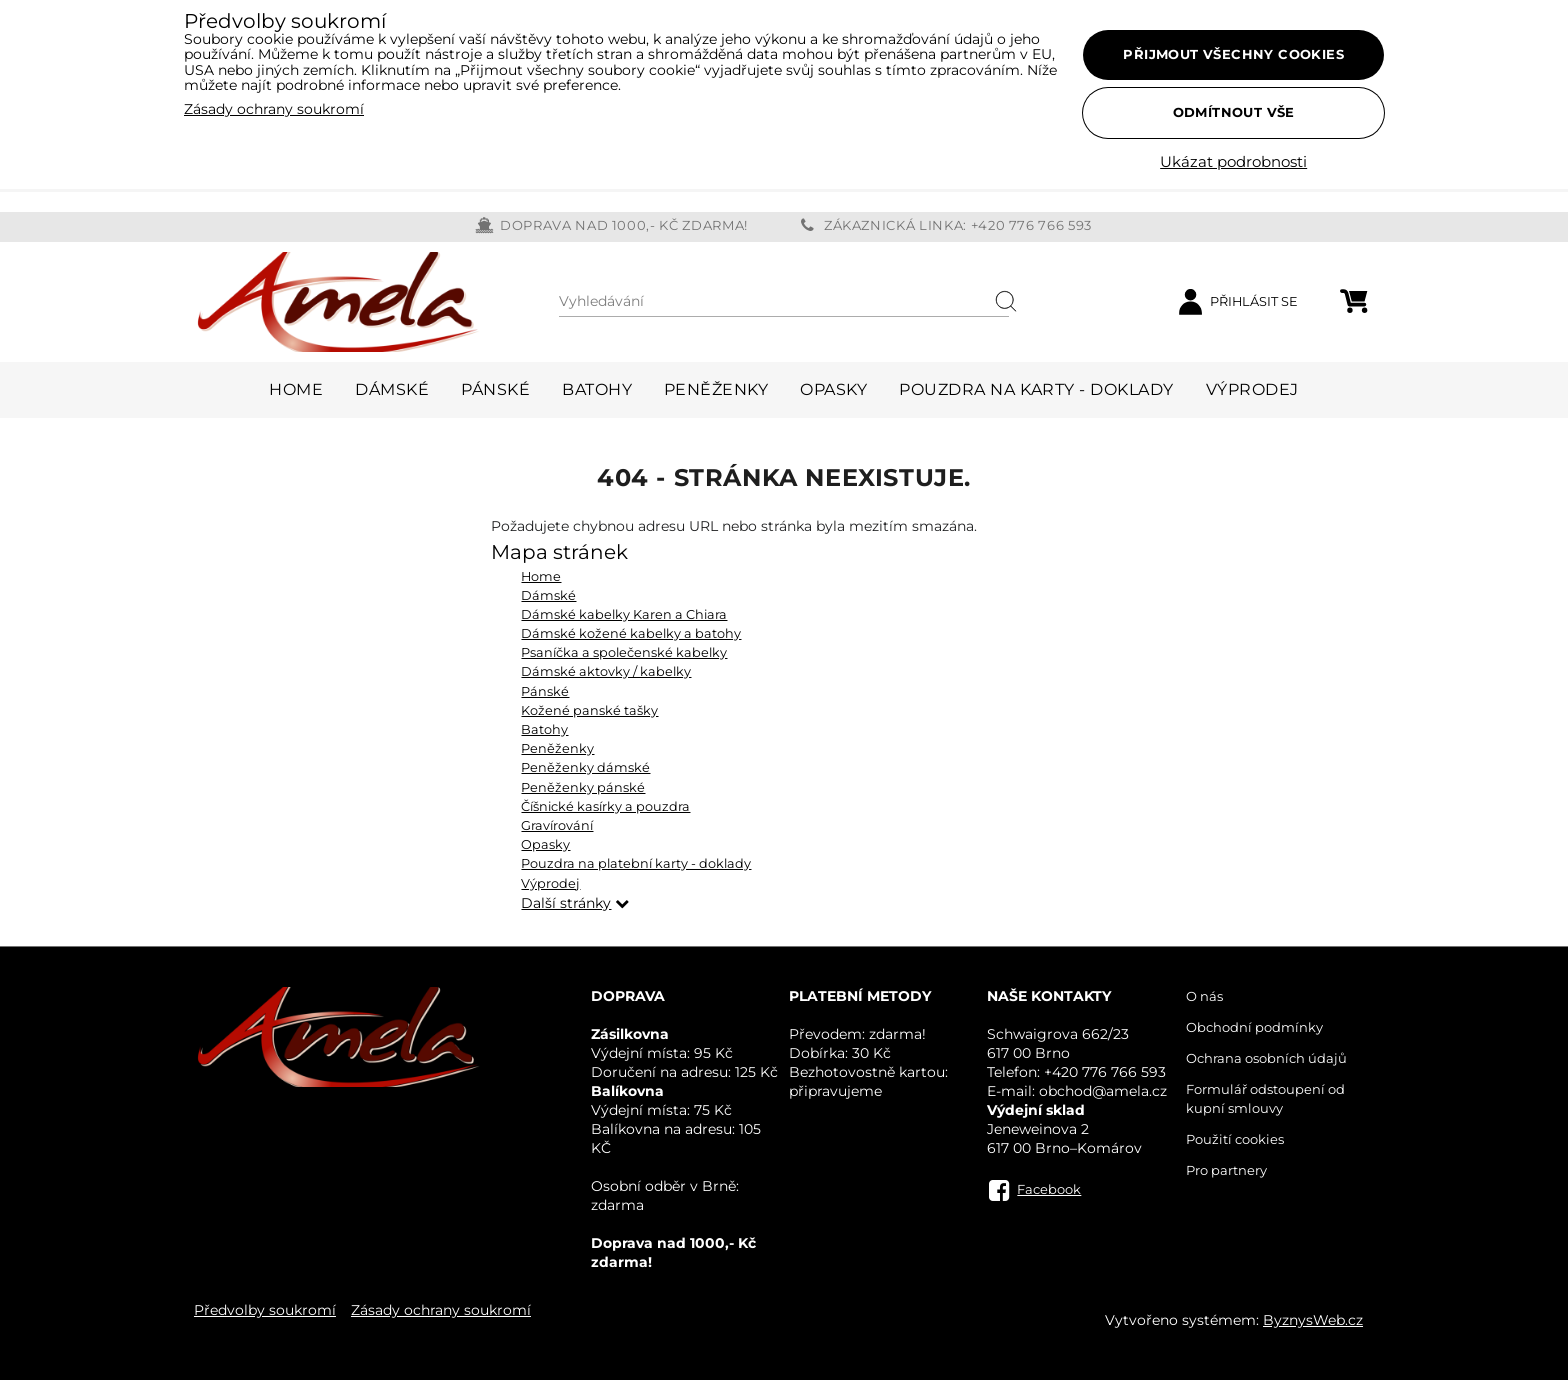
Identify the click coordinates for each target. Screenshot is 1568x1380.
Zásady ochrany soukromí (441, 1310)
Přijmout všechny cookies (1233, 54)
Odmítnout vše (1234, 112)
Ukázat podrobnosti (1233, 162)
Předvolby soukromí (265, 1310)
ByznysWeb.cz (1313, 1320)
